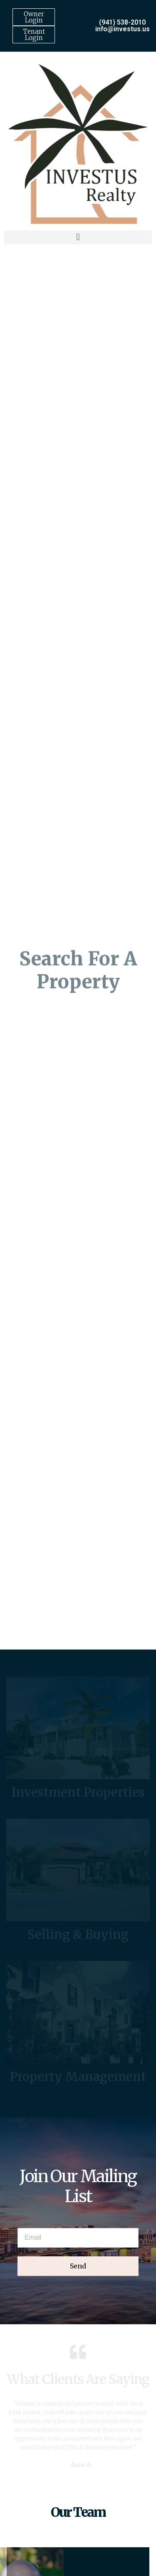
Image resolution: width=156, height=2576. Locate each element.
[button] (78, 234)
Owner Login (34, 17)
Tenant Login (34, 35)
